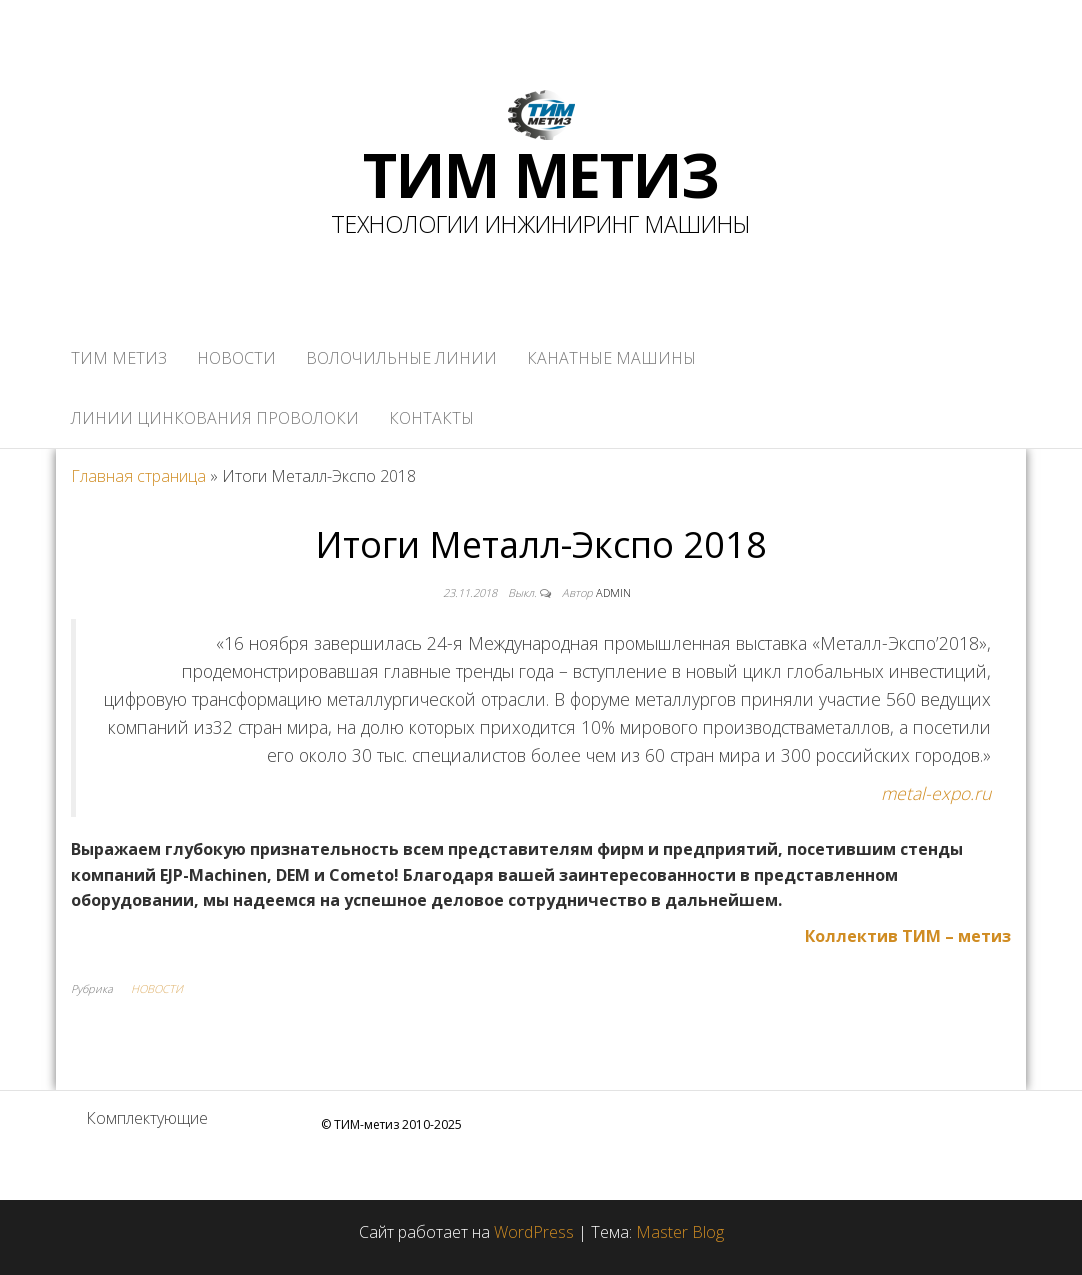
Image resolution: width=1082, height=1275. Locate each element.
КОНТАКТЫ (431, 418)
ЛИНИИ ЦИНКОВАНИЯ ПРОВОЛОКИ (215, 418)
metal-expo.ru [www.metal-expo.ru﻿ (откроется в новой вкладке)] (936, 793)
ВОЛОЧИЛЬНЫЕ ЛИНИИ (401, 358)
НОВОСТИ (236, 358)
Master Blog (680, 1232)
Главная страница (138, 476)
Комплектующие (147, 1118)
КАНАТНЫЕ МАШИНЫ (611, 358)
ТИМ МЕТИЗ (540, 175)
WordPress (534, 1232)
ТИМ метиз (119, 358)
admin (613, 592)
